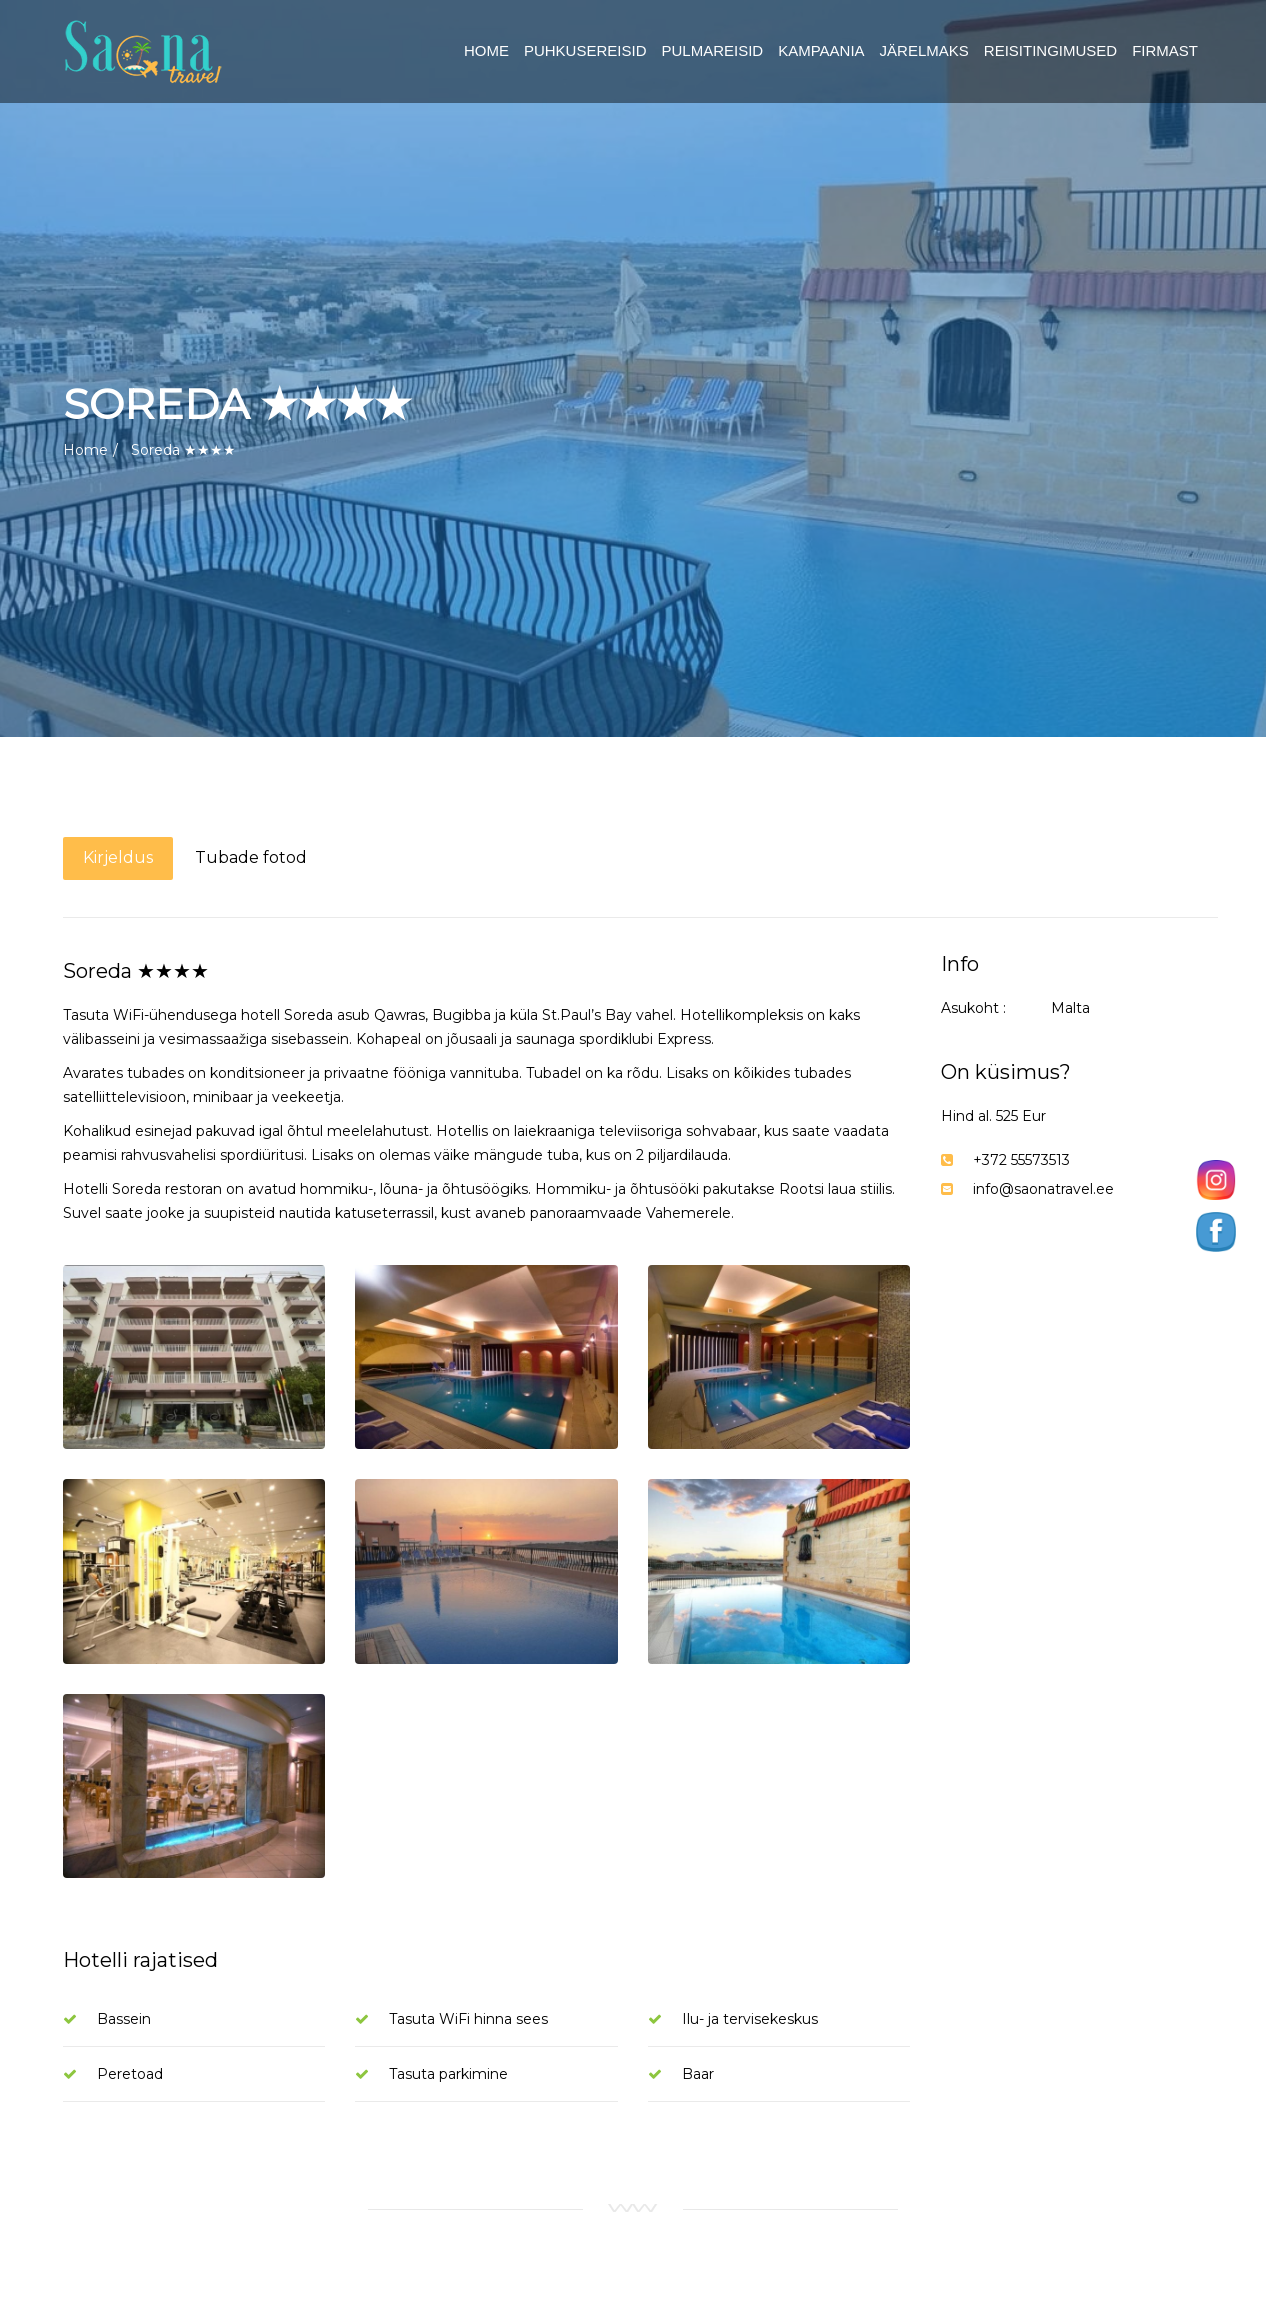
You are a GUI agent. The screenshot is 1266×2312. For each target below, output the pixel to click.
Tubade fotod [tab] (251, 857)
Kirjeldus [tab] (118, 857)
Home (85, 450)
